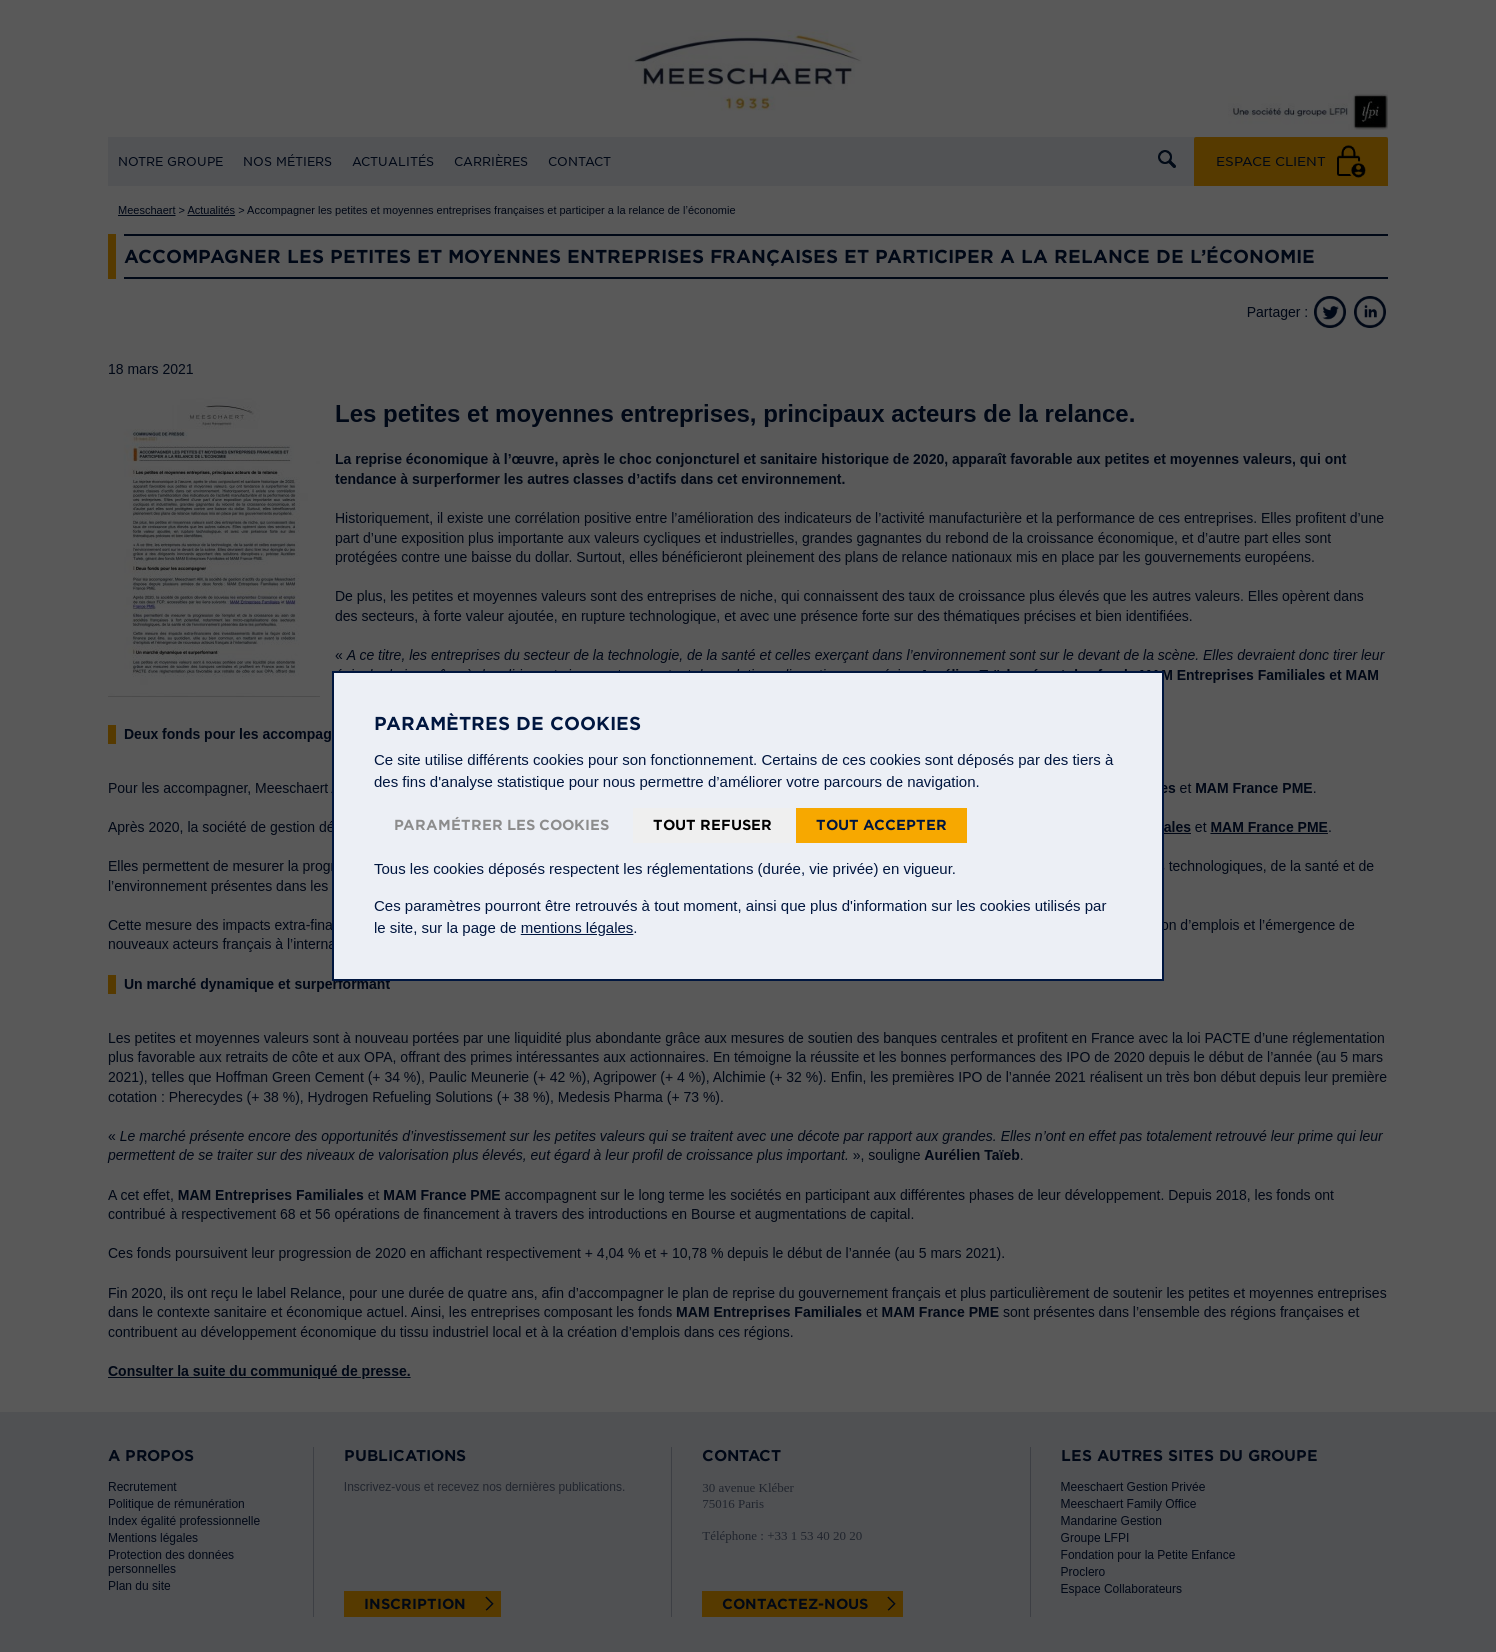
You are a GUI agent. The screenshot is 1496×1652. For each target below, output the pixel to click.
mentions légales (577, 927)
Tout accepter (881, 825)
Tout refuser (712, 825)
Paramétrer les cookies (501, 825)
